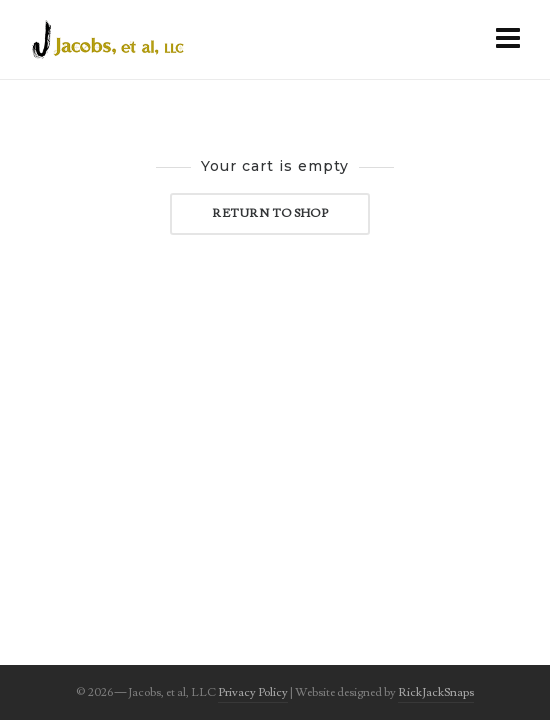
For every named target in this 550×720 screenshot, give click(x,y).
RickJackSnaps (436, 692)
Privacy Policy (253, 692)
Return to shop (270, 213)
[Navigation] (508, 40)
